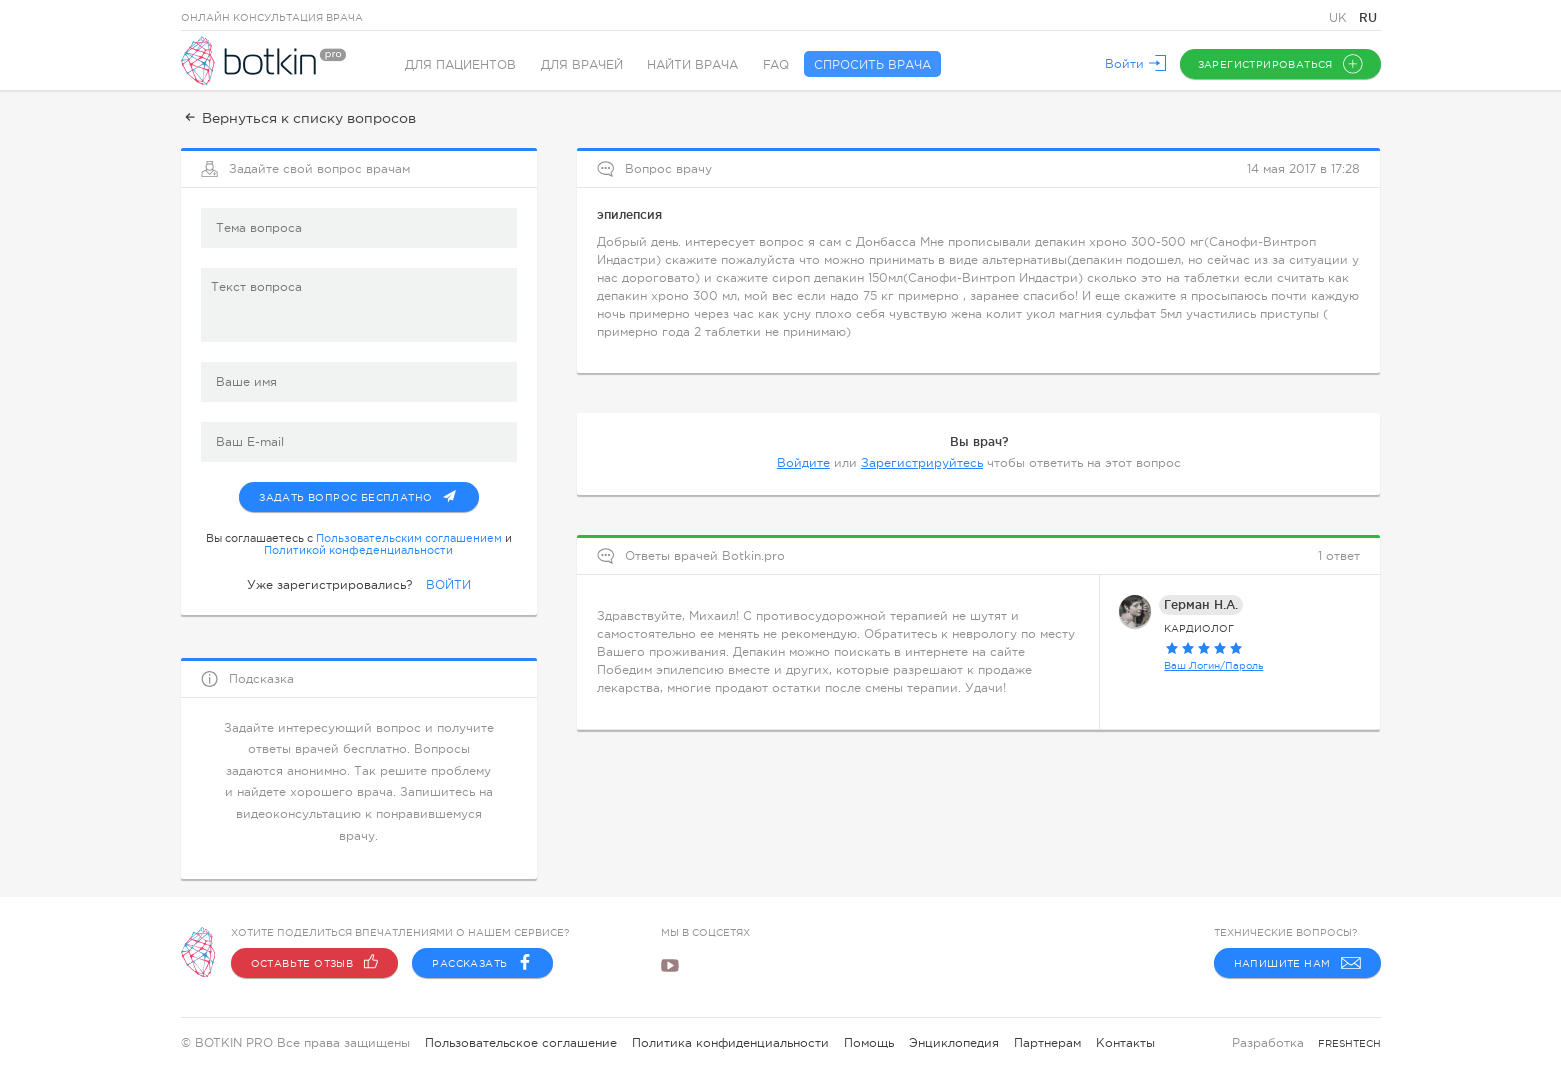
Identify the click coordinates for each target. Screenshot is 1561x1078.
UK (1340, 18)
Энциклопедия (954, 1043)
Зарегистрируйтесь (922, 461)
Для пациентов (461, 65)
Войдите (803, 461)
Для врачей (583, 65)
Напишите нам (1297, 963)
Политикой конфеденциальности (358, 548)
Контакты (1125, 1043)
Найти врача (694, 65)
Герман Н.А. (1201, 602)
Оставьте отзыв (315, 963)
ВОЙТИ (448, 583)
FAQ (778, 65)
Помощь (869, 1043)
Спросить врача (874, 65)
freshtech (1349, 1043)
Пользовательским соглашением (409, 536)
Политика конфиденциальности (730, 1043)
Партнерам (1047, 1043)
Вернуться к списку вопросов (298, 118)
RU (1368, 17)
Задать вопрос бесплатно (368, 491)
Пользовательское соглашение (521, 1043)
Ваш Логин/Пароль (1213, 663)
